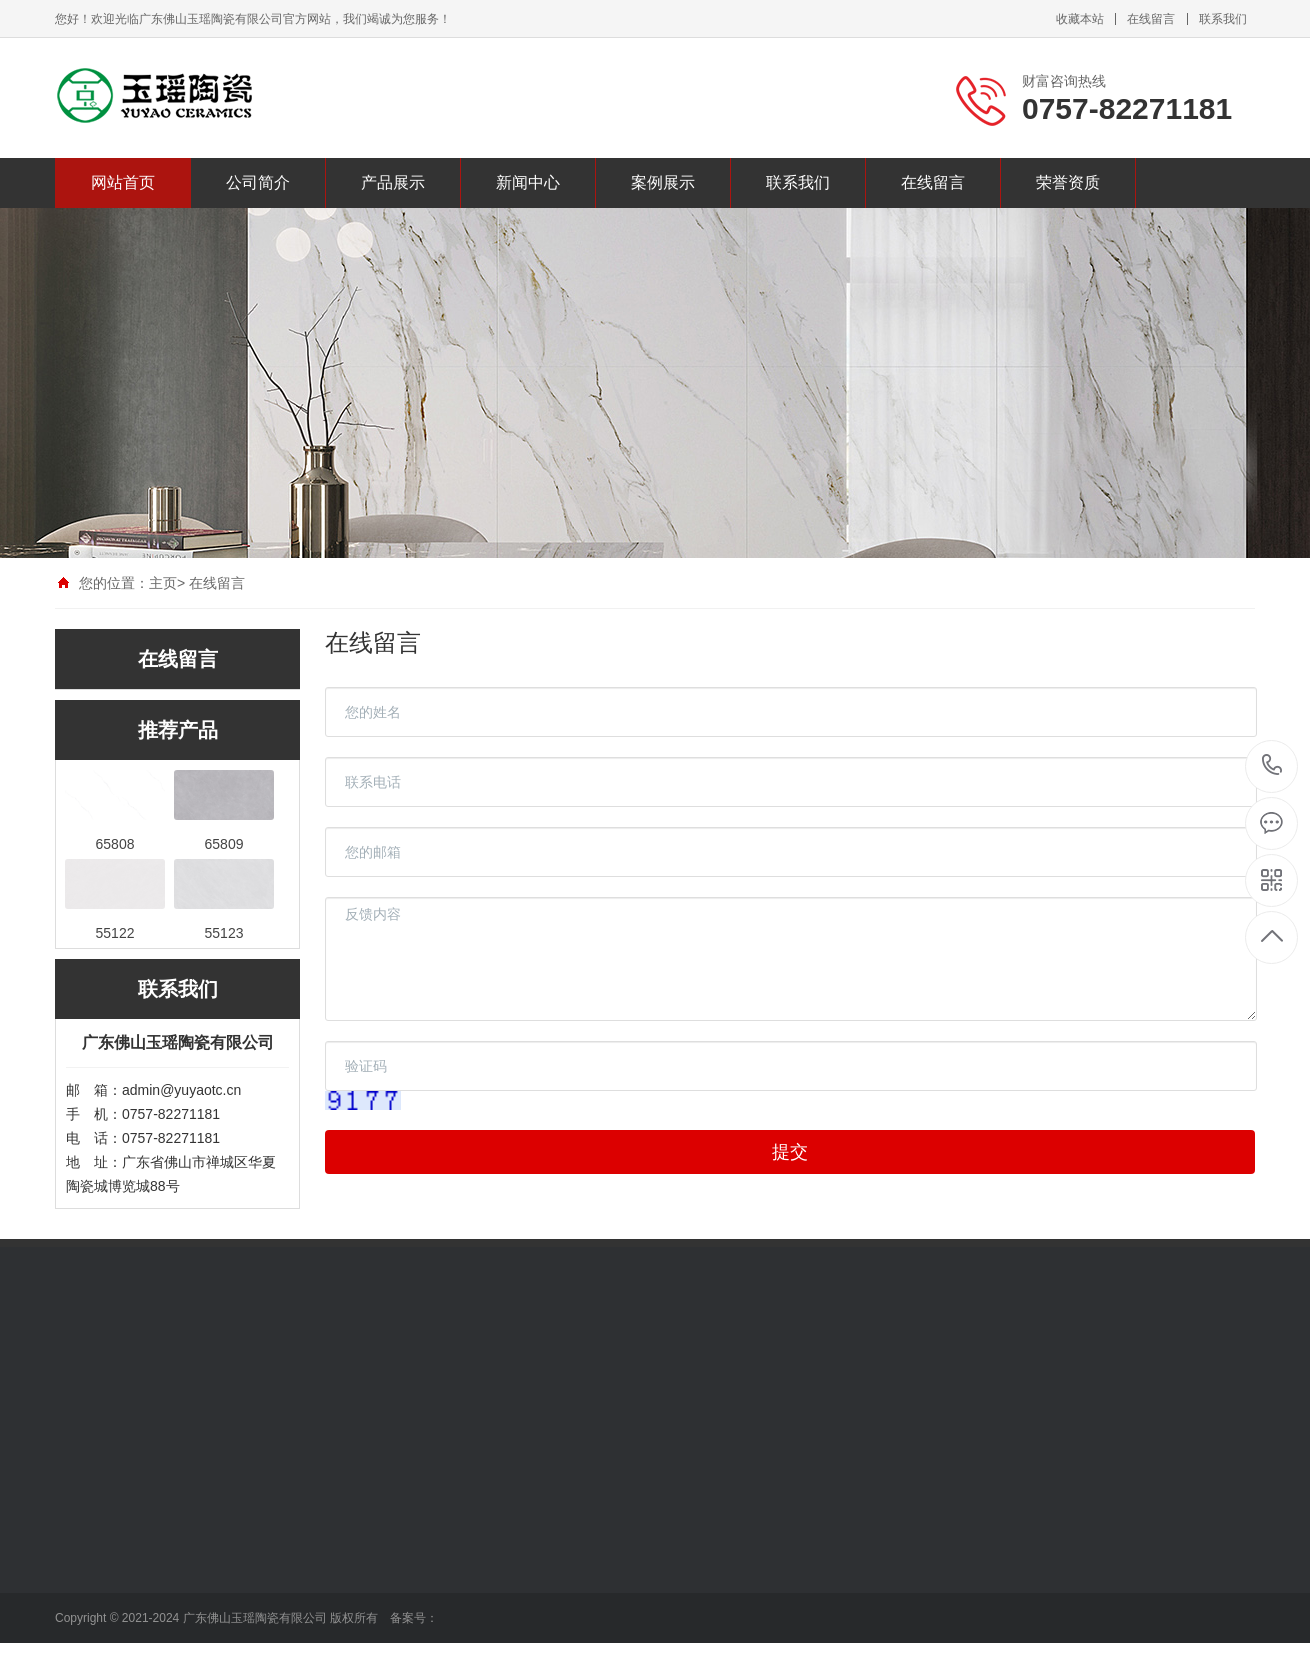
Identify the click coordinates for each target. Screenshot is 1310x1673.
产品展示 (393, 182)
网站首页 (123, 182)
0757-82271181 (1272, 766)
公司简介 (258, 182)
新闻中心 (528, 182)
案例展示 (663, 182)
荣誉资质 (1068, 182)
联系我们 (1223, 19)
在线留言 (1151, 19)
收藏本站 (1080, 19)
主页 (163, 583)
